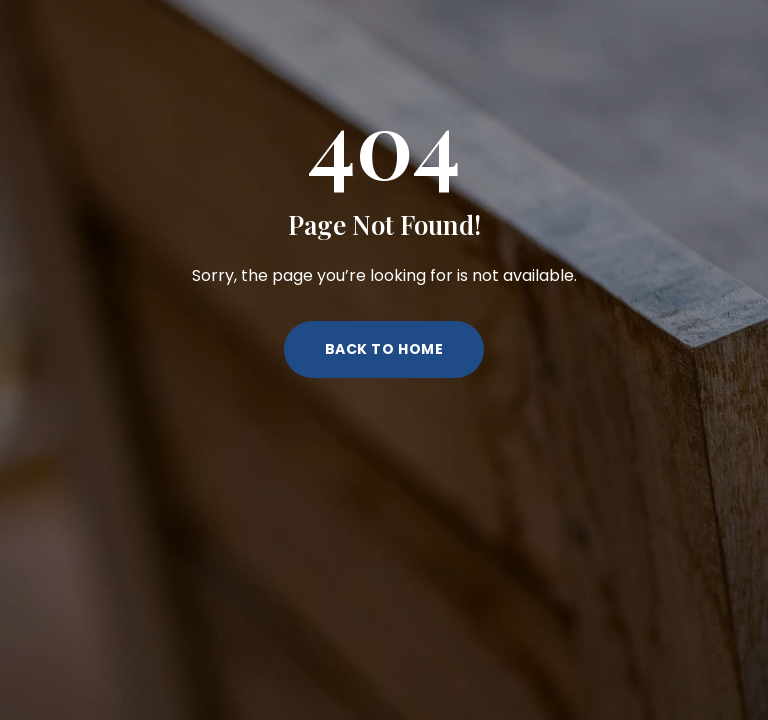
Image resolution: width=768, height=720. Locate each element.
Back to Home (384, 349)
